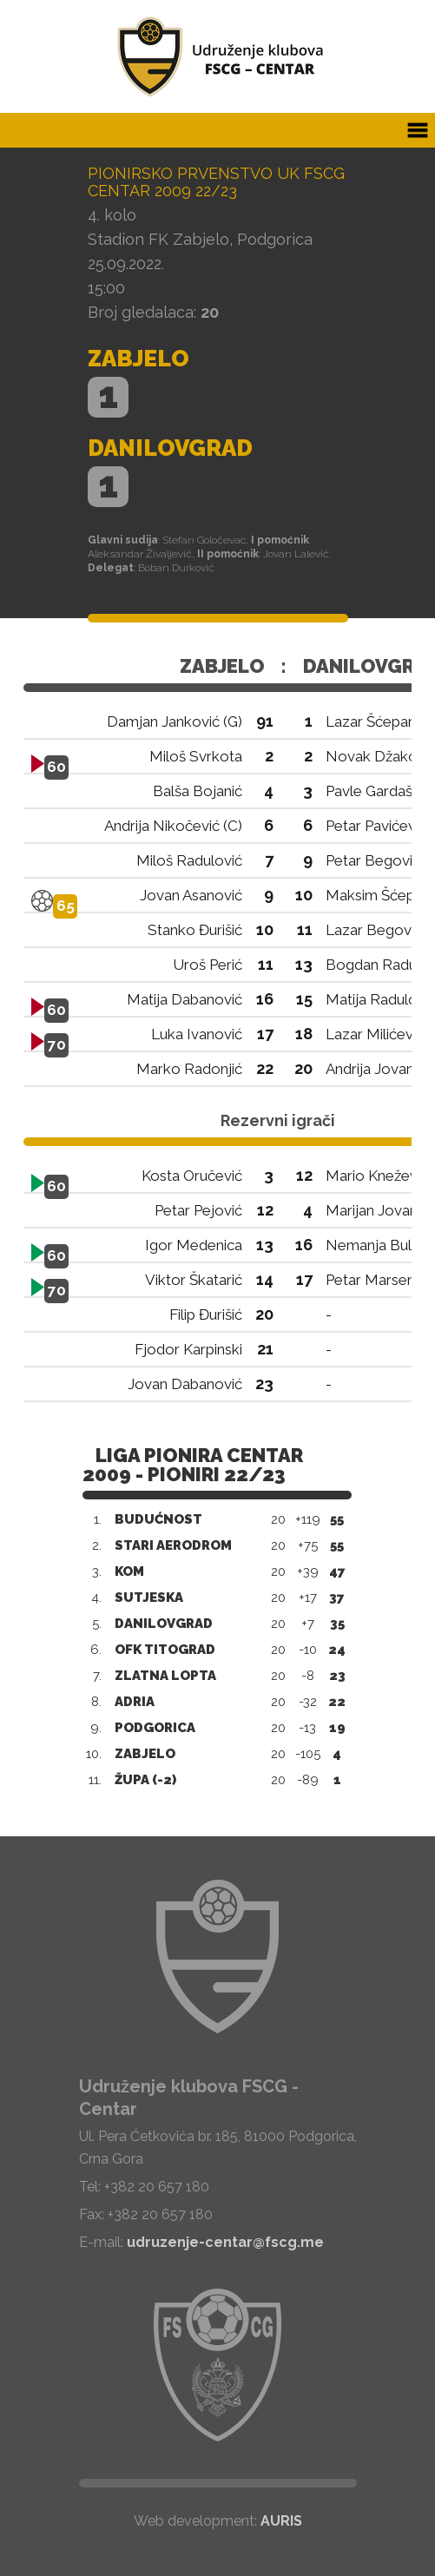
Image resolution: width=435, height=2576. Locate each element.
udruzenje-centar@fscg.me (225, 2242)
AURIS (281, 2521)
